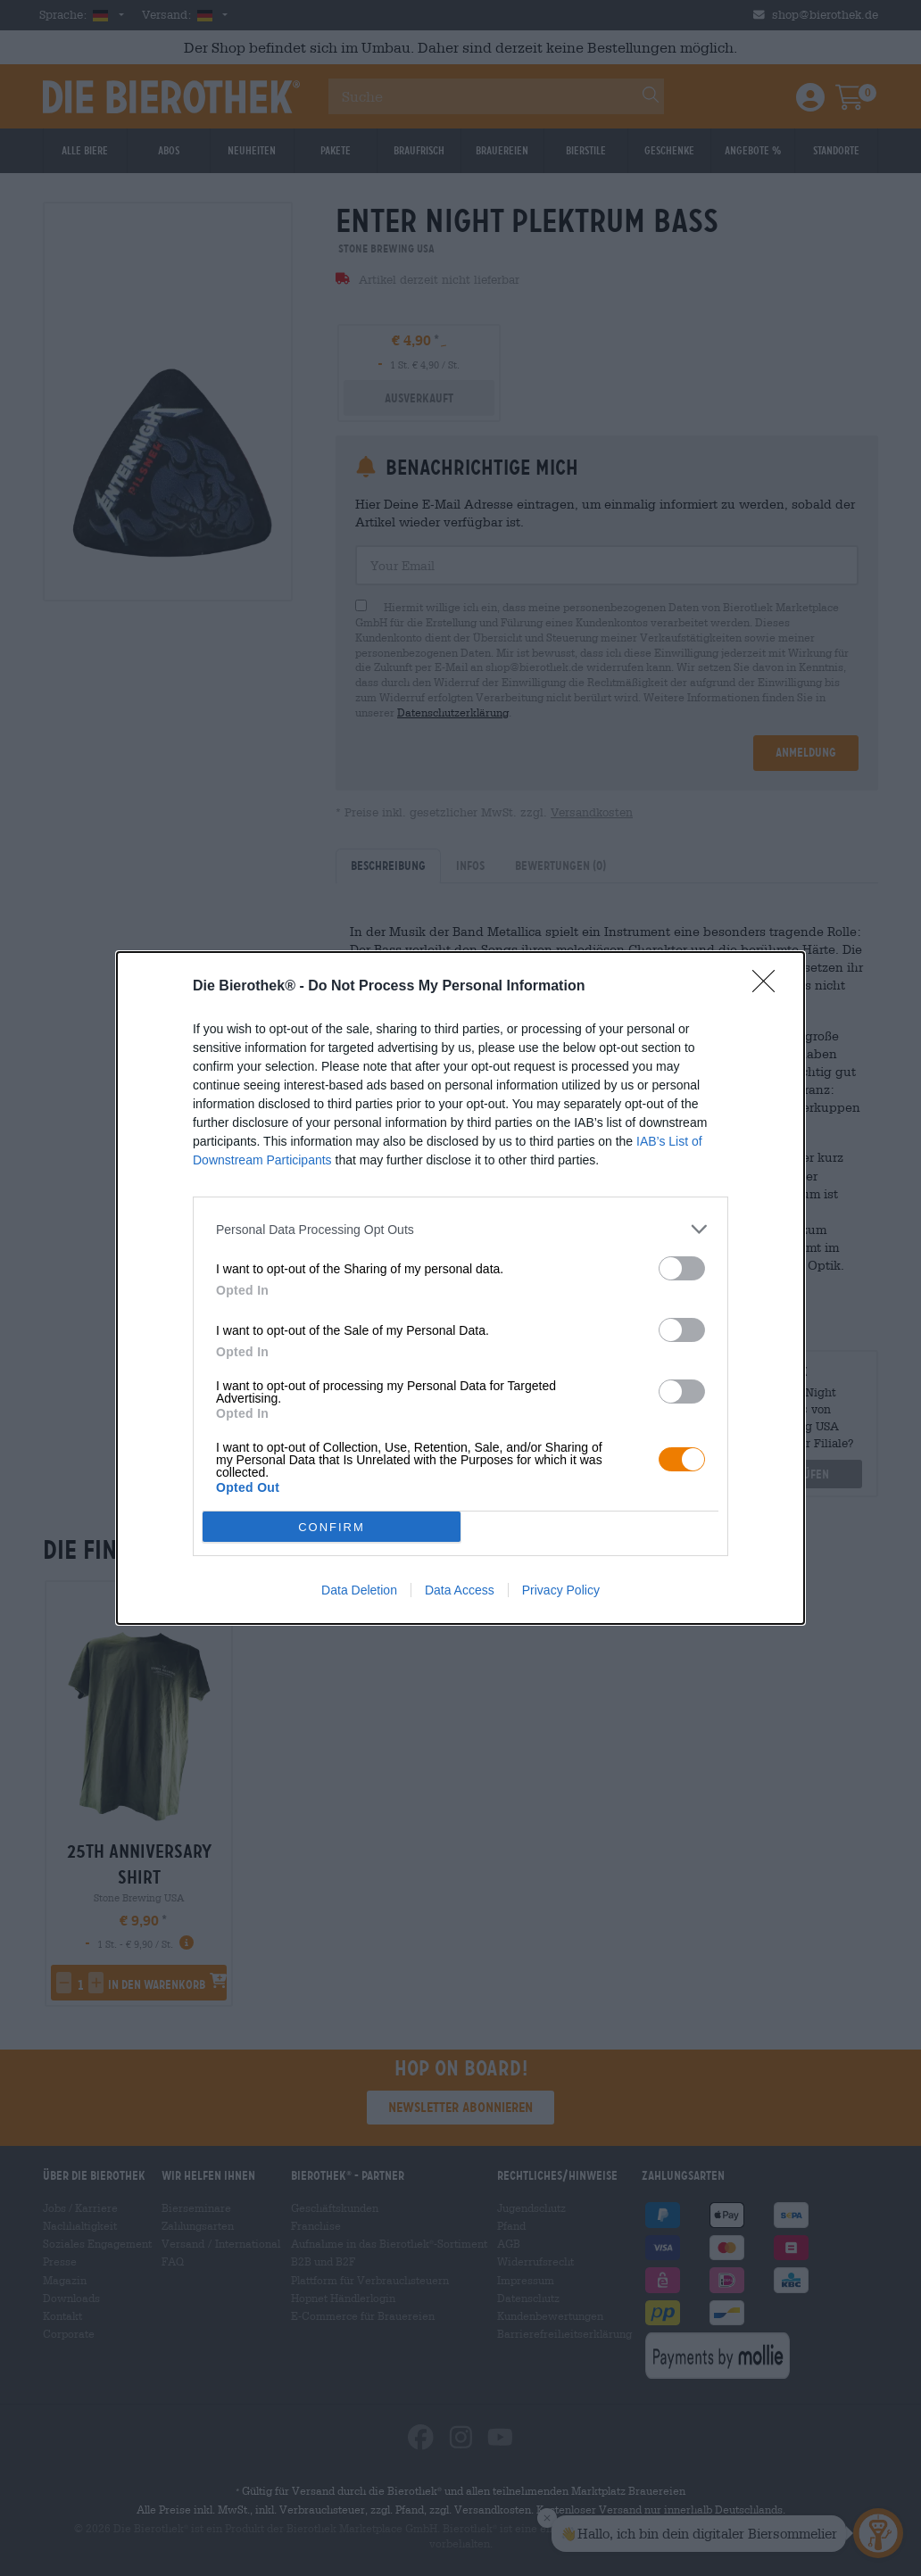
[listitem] (460, 1229)
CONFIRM (331, 1527)
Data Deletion (359, 1590)
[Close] (769, 987)
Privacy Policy (561, 1590)
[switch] (682, 1268)
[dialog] (460, 1288)
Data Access (459, 1590)
